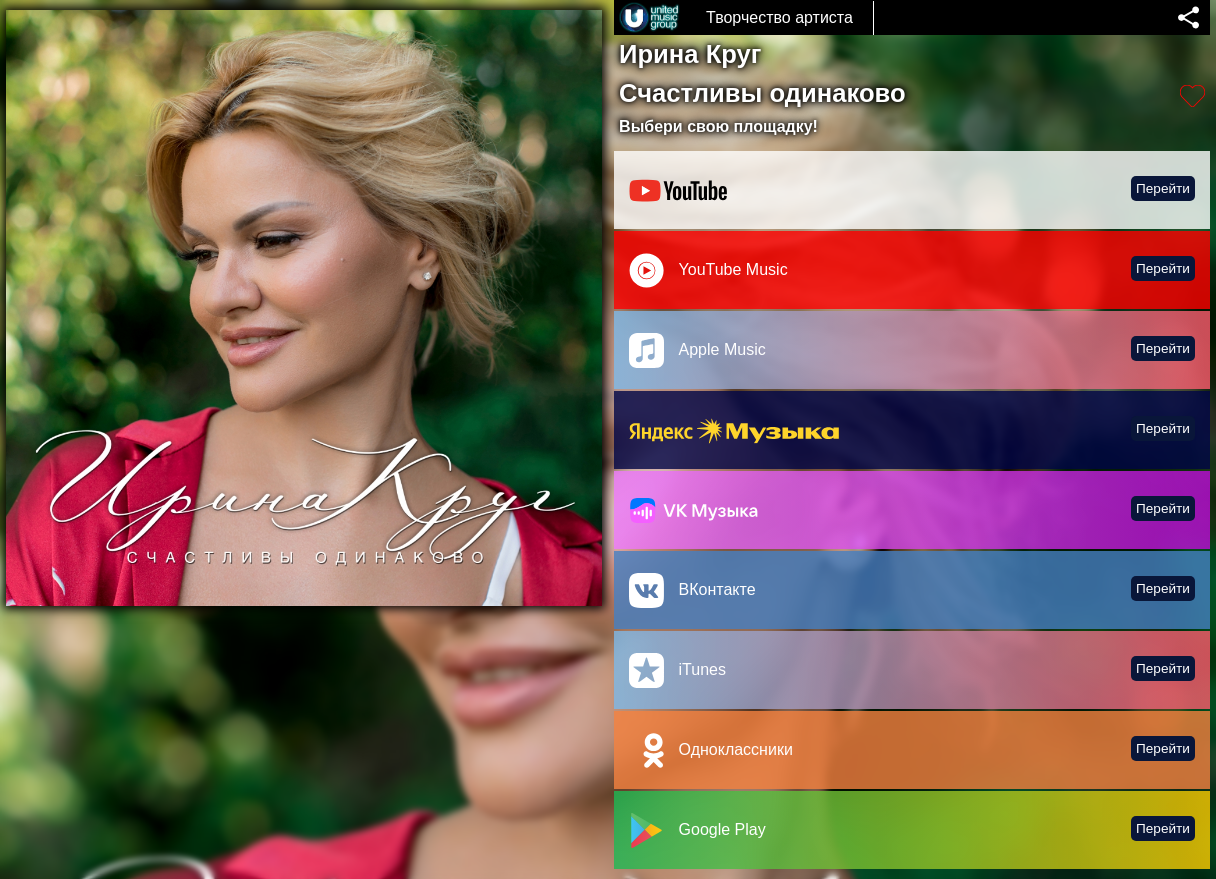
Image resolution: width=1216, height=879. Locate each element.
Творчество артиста (779, 17)
